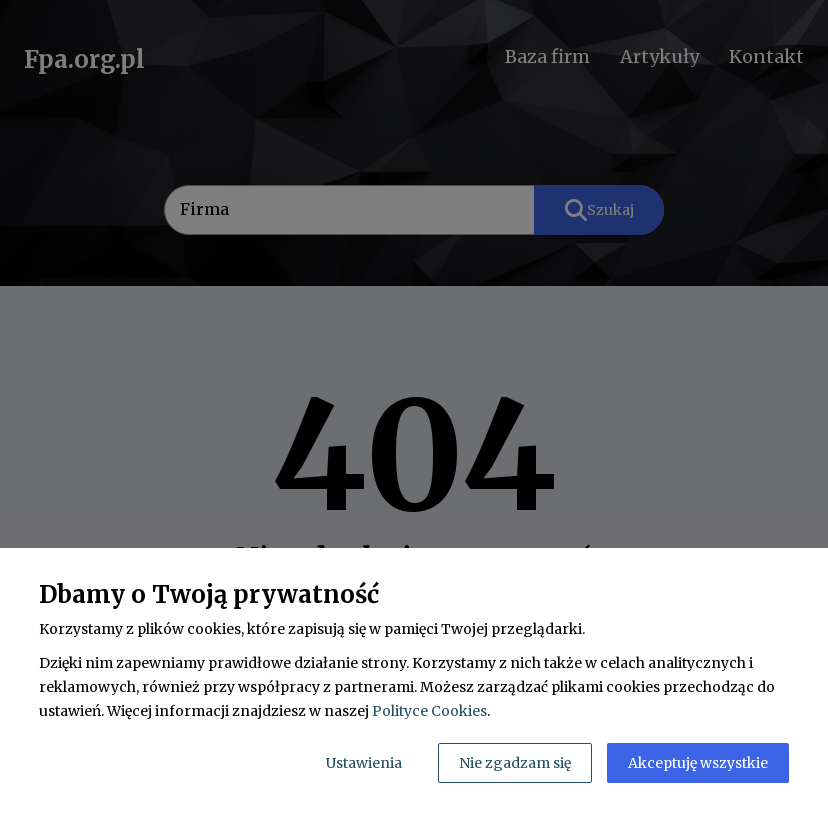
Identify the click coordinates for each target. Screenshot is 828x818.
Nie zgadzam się (515, 763)
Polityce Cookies (429, 711)
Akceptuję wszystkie (698, 763)
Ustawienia (364, 763)
